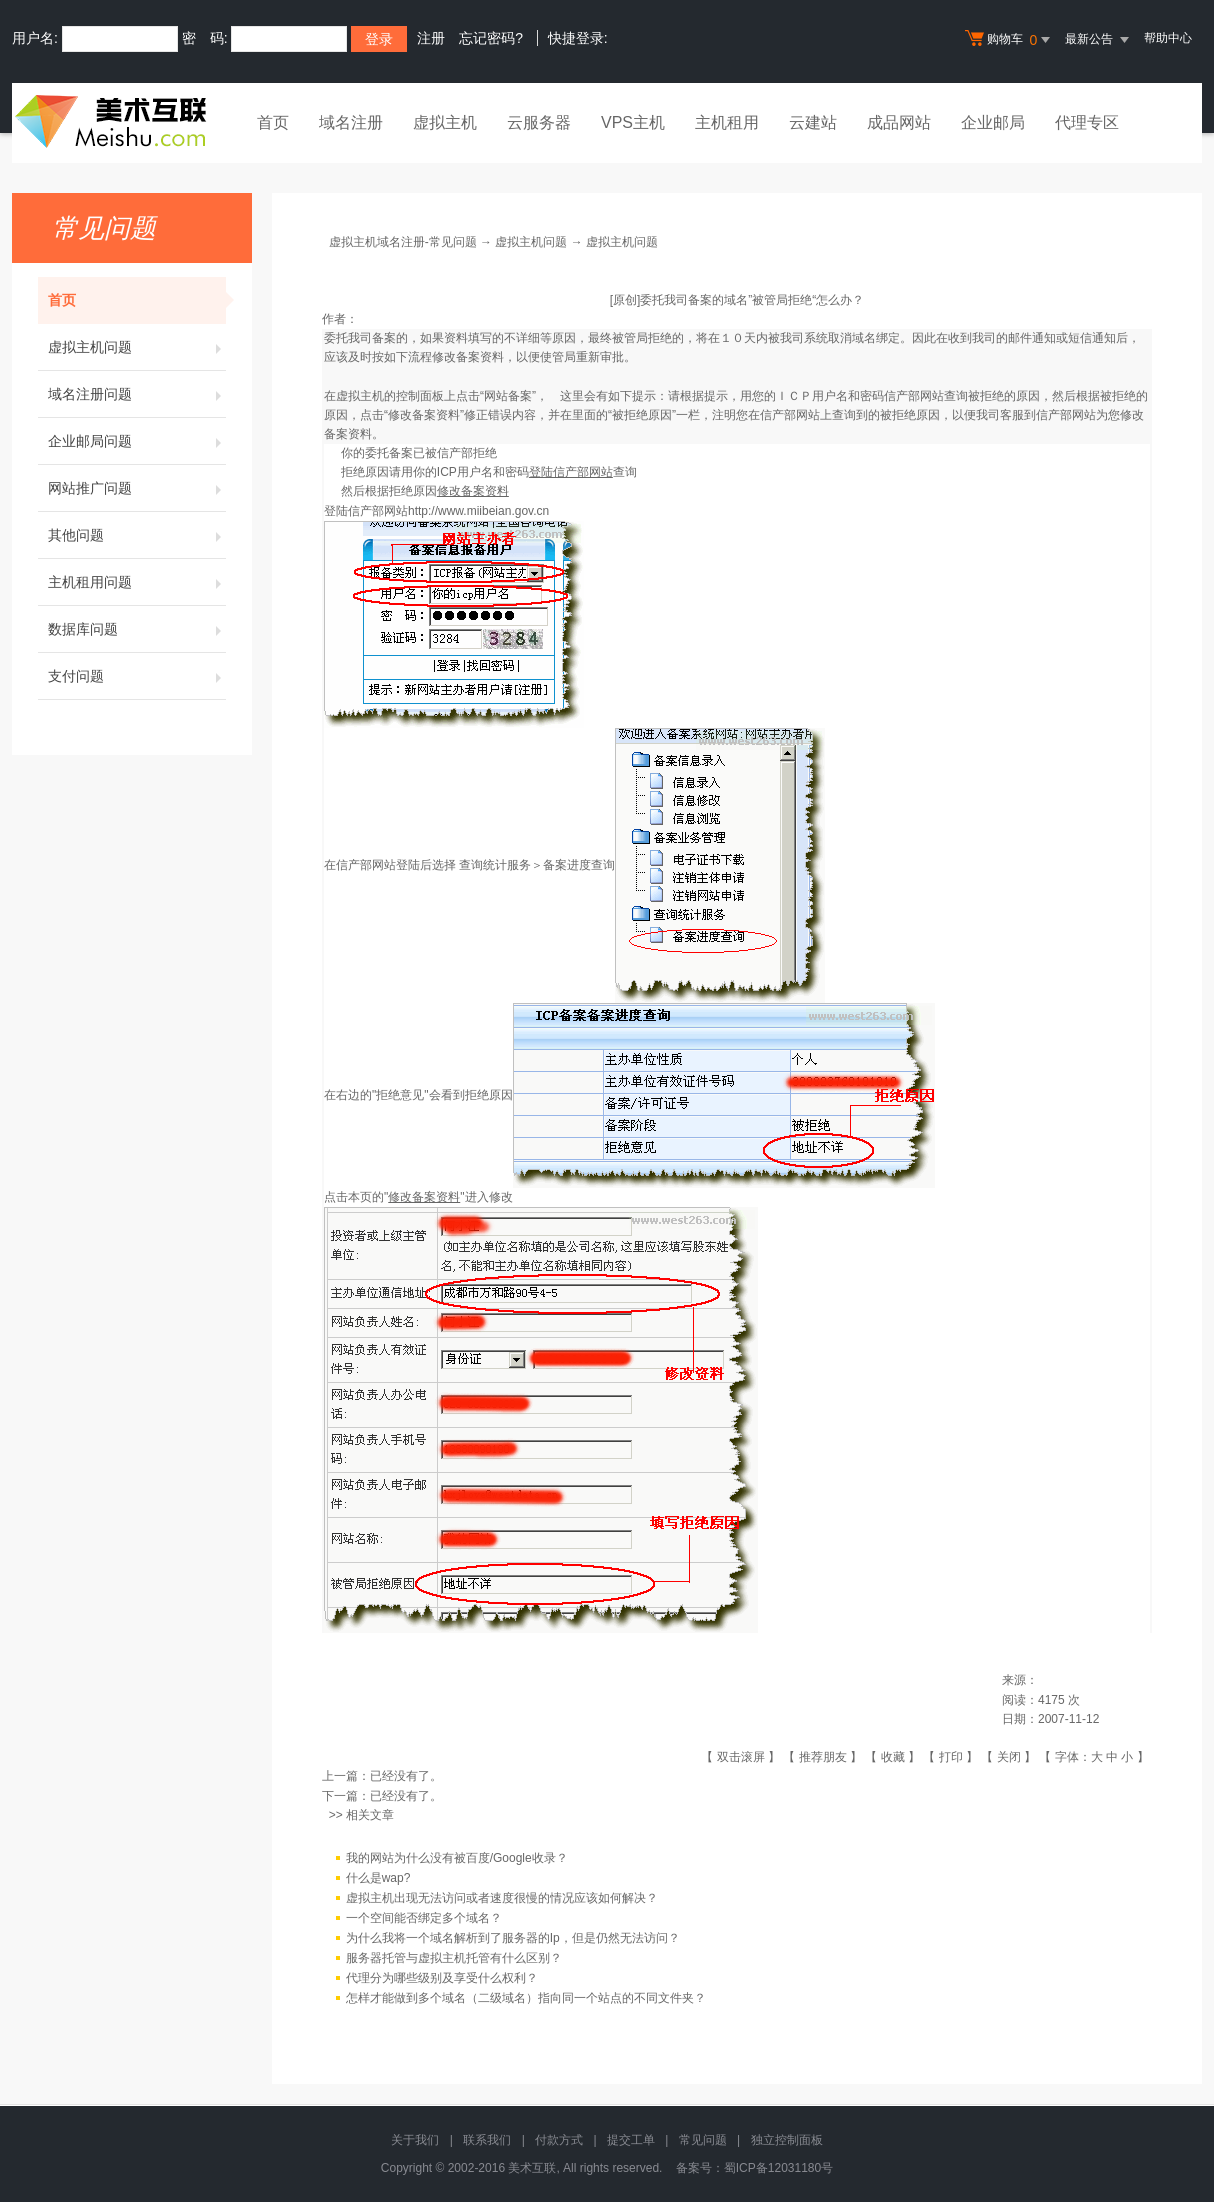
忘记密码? (491, 38)
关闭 (1009, 1757)
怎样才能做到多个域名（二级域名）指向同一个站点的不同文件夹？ (526, 1998)
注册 (431, 38)
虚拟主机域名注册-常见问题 (403, 242)
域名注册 (351, 122)
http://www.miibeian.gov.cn (478, 511)
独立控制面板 (787, 2140)
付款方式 (559, 2140)
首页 (273, 122)
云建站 (813, 122)
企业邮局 (993, 122)
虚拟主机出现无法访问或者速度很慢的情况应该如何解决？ (502, 1898)
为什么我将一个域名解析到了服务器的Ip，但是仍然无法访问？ (513, 1938)
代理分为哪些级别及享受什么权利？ (442, 1978)
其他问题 (137, 535)
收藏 (893, 1757)
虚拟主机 (445, 122)
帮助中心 (1168, 38)
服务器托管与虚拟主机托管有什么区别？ (454, 1958)
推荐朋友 (823, 1757)
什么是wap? (378, 1878)
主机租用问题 (137, 582)
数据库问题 (137, 629)
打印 (951, 1757)
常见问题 (703, 2140)
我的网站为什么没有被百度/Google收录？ (457, 1858)
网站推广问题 (137, 488)
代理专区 (1087, 122)
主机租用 (727, 122)
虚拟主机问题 (137, 347)
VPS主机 (633, 122)
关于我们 (415, 2140)
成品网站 (899, 122)
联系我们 (487, 2140)
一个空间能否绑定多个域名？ (424, 1918)
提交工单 (631, 2140)
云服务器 (539, 122)
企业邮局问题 (137, 441)
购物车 (1010, 40)
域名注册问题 (137, 394)
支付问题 (137, 676)
